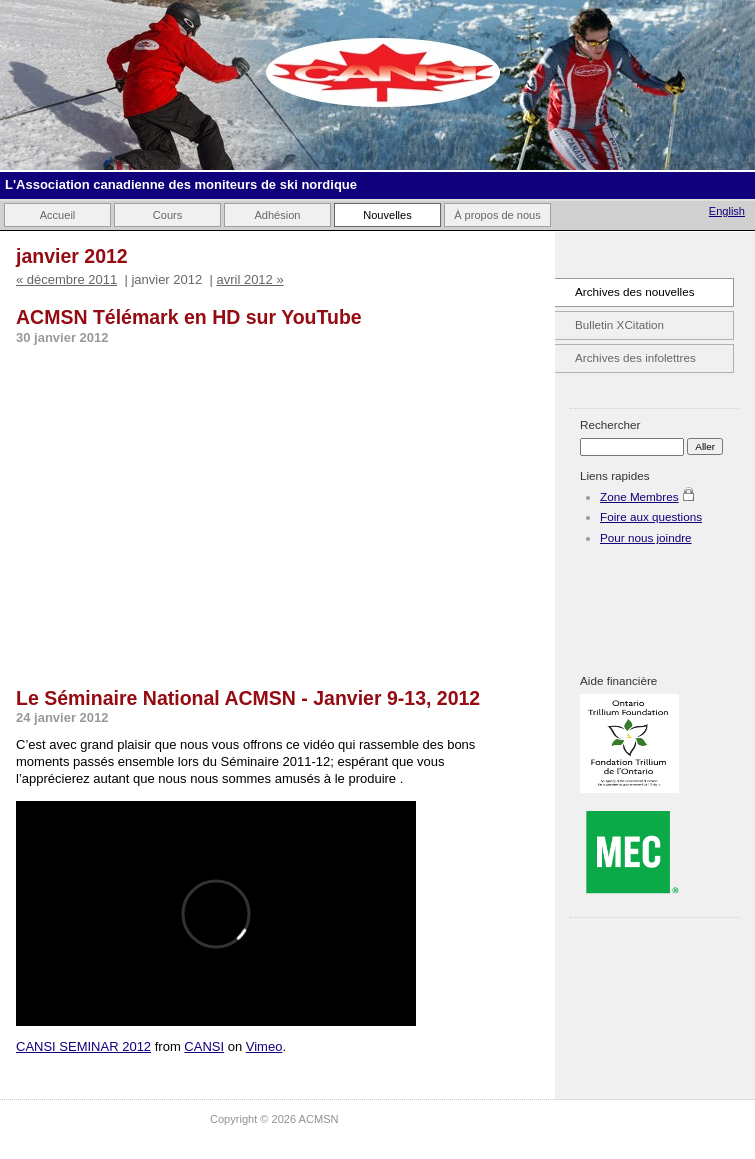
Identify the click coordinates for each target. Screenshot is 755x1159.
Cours (167, 215)
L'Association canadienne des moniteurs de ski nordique (181, 184)
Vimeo (264, 1046)
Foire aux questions (651, 516)
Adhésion (277, 215)
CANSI (204, 1046)
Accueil (58, 215)
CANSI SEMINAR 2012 (83, 1046)
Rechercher (610, 424)
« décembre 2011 (66, 279)
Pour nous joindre (646, 537)
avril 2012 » (249, 279)
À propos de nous (497, 215)
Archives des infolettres (635, 357)
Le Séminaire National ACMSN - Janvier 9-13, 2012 (248, 698)
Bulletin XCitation (619, 324)
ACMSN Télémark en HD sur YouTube (189, 317)
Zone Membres (639, 496)
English (727, 211)
